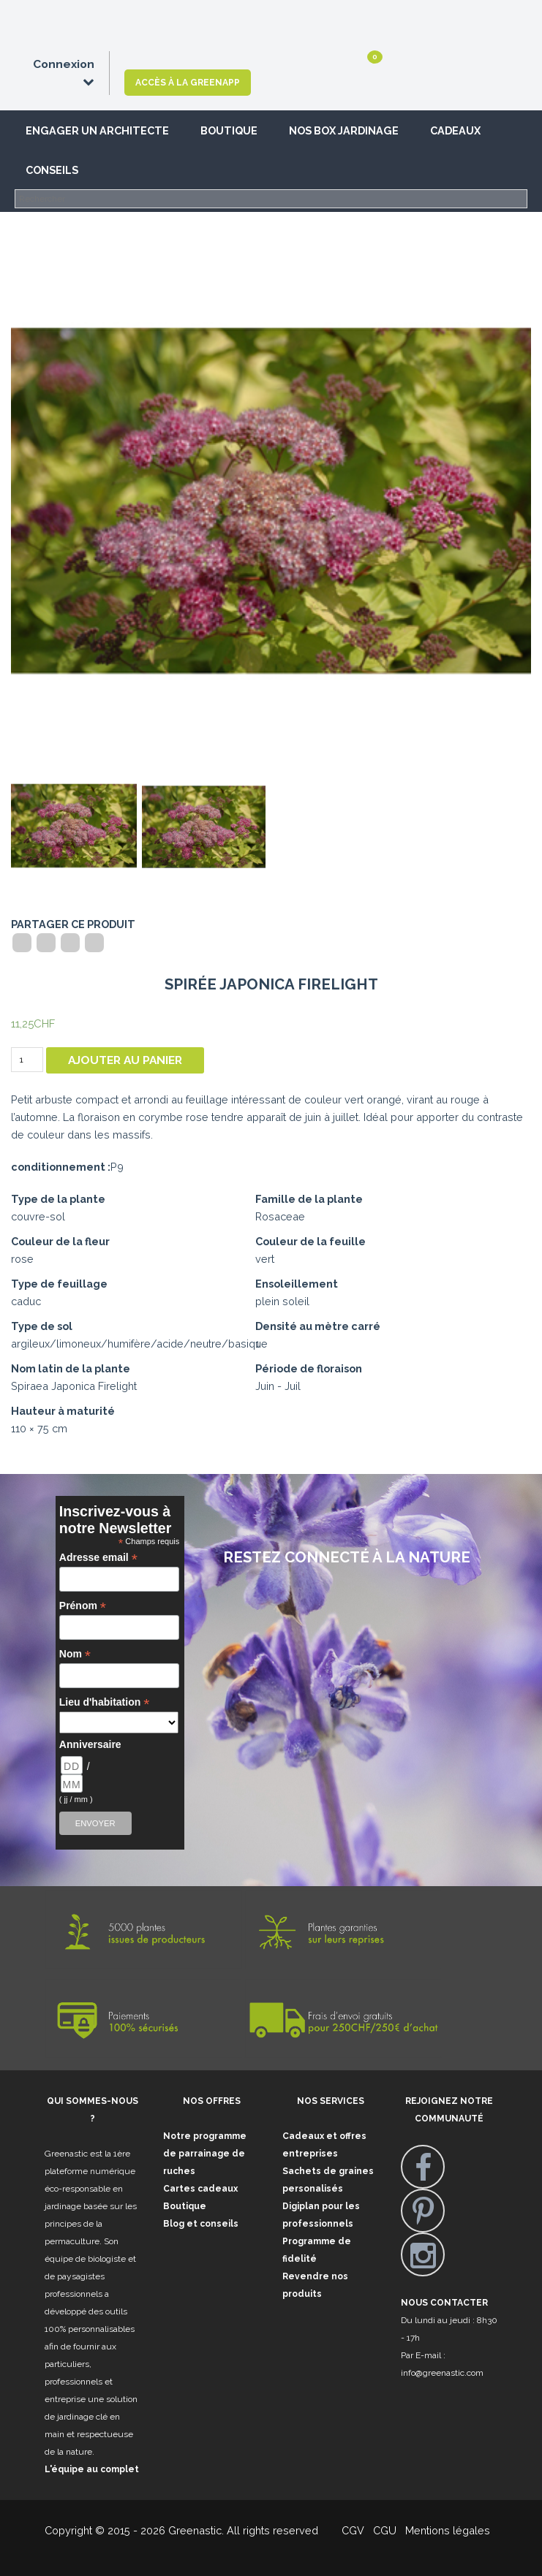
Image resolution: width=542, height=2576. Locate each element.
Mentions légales (446, 2530)
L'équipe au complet (92, 2469)
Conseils (52, 170)
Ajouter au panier (125, 1060)
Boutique (228, 130)
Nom (75, 1654)
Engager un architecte (97, 130)
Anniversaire (88, 1744)
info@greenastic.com (442, 2373)
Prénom (82, 1606)
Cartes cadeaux (200, 2189)
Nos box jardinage (344, 130)
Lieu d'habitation (104, 1702)
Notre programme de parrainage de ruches (204, 2153)
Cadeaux (455, 130)
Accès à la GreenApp (187, 82)
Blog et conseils (200, 2224)
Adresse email (98, 1558)
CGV (344, 2530)
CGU (384, 2530)
